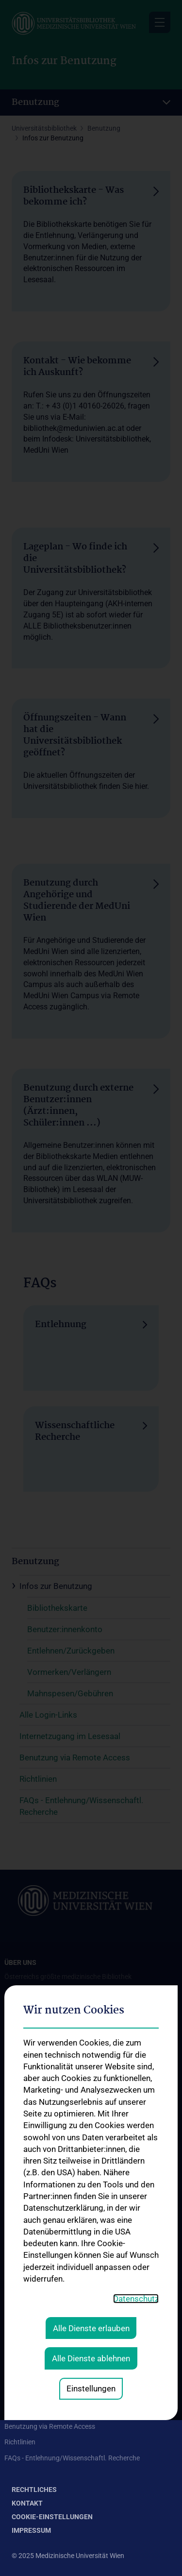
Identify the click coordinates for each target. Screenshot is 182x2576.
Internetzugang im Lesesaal (46, 2411)
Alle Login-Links (27, 2395)
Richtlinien (19, 2442)
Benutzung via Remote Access (49, 2426)
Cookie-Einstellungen (52, 2517)
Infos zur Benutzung (35, 2379)
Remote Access (27, 2306)
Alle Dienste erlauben (91, 2204)
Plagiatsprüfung (28, 2322)
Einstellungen (91, 2264)
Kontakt (27, 2503)
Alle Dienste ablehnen (91, 2234)
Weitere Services (28, 2337)
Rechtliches (34, 2489)
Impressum (31, 2530)
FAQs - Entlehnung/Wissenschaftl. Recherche (72, 2458)
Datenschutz (136, 2174)
